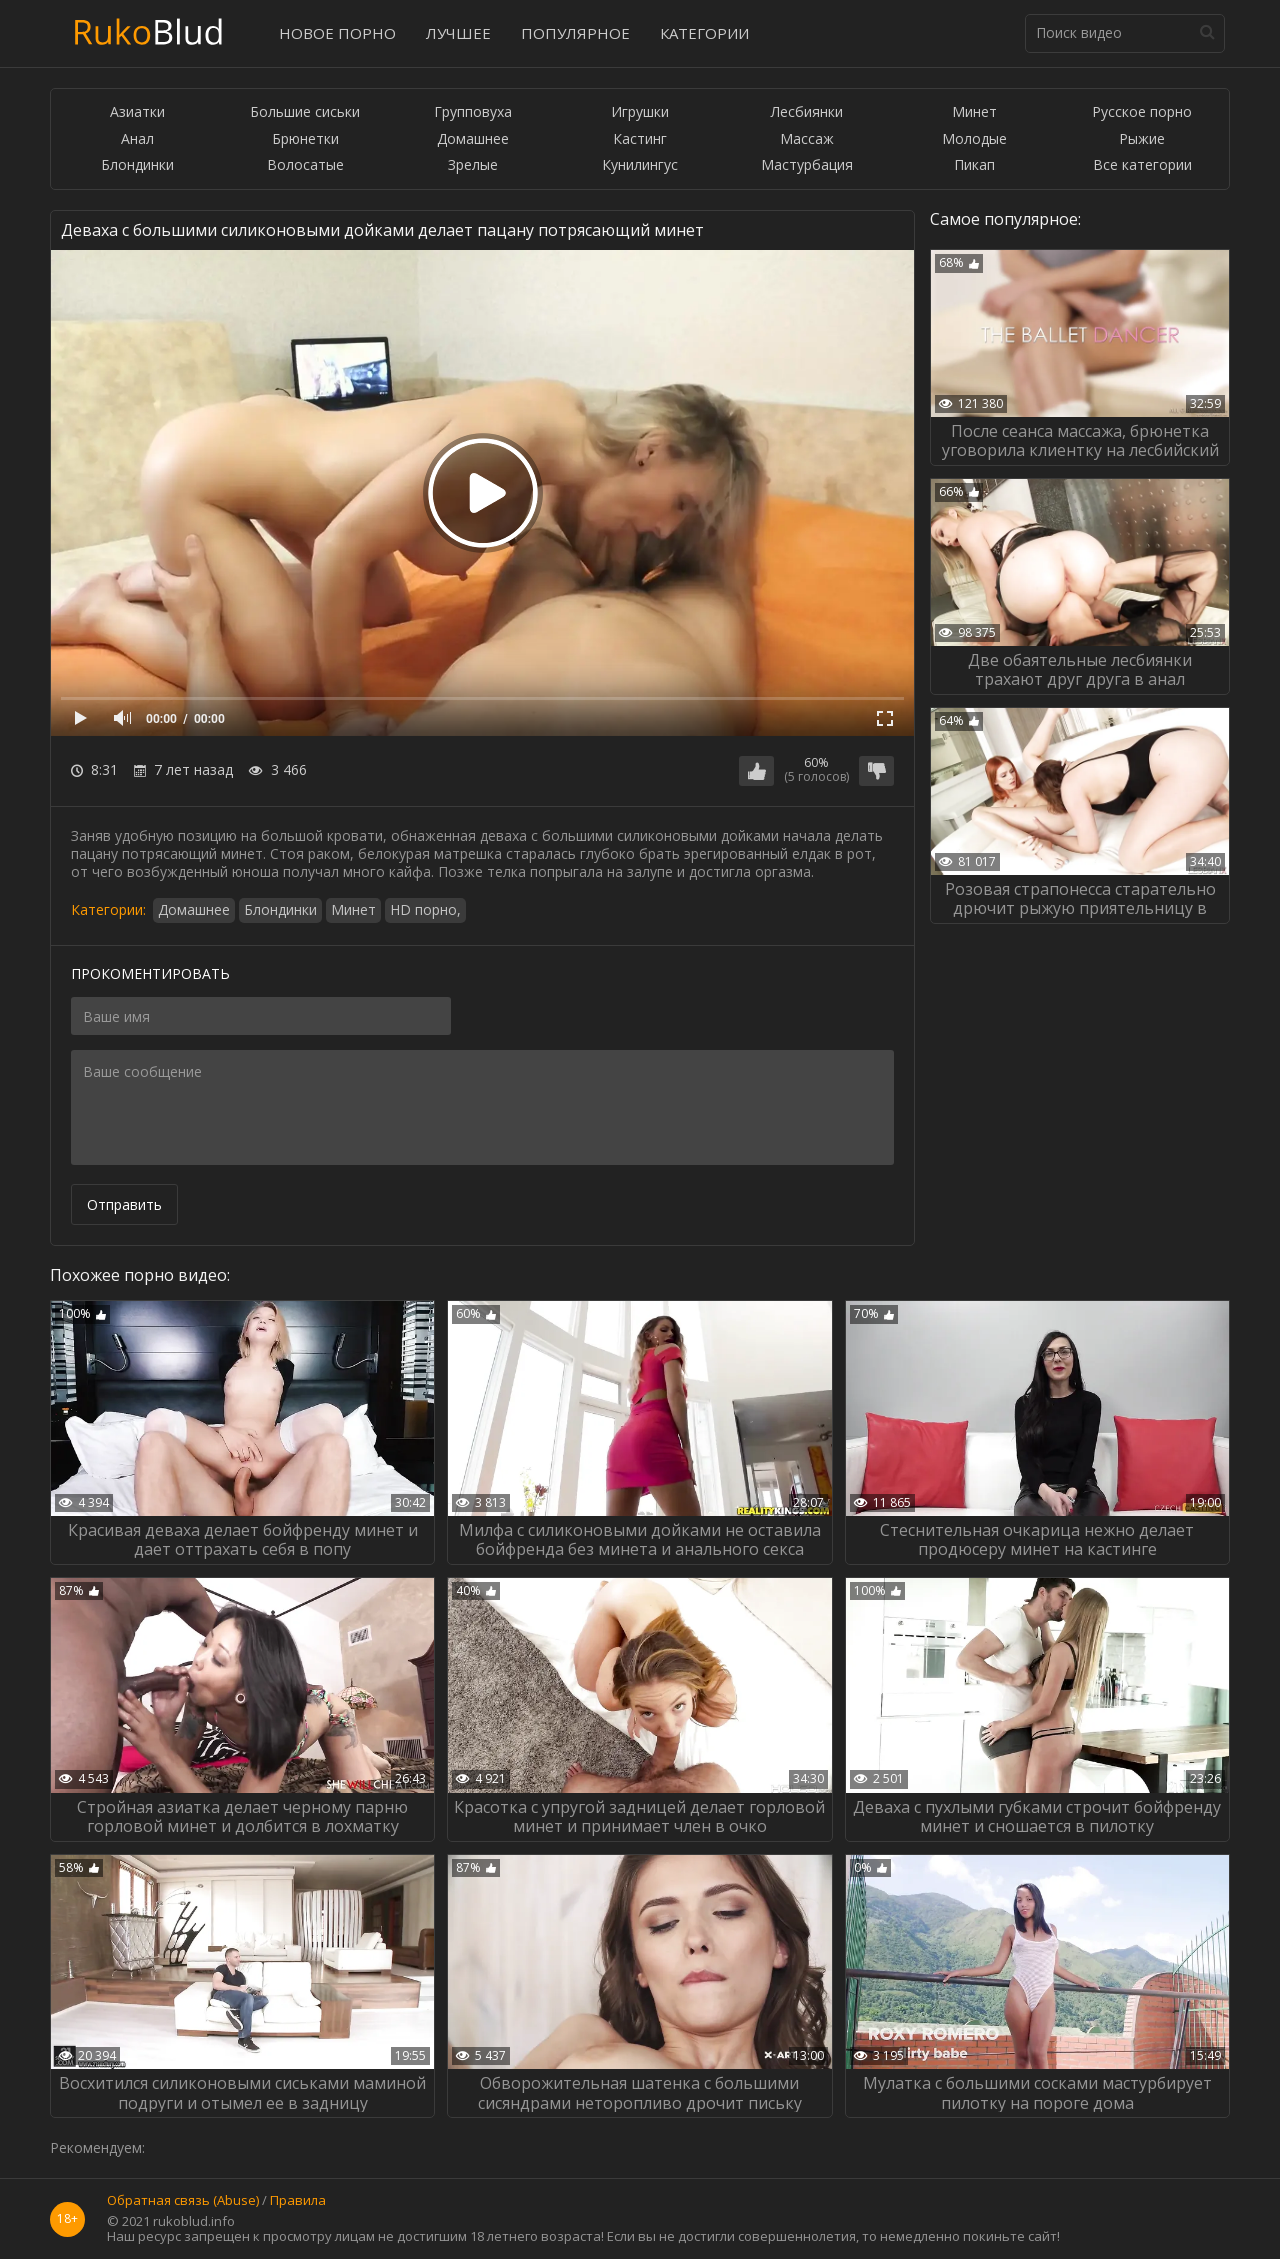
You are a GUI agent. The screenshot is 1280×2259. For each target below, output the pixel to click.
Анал (137, 139)
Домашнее (473, 139)
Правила (298, 2201)
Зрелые (473, 165)
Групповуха (473, 112)
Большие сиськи (305, 112)
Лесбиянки (807, 112)
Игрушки (640, 112)
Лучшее (458, 33)
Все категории (1142, 165)
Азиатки (137, 112)
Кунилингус (640, 165)
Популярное (575, 33)
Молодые (974, 139)
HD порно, (425, 909)
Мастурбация (807, 165)
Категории (704, 33)
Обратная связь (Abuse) (183, 2201)
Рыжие (1142, 139)
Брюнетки (305, 139)
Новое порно (337, 33)
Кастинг (640, 139)
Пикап (974, 165)
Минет (974, 112)
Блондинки (137, 165)
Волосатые (305, 165)
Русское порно (1142, 112)
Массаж (807, 139)
